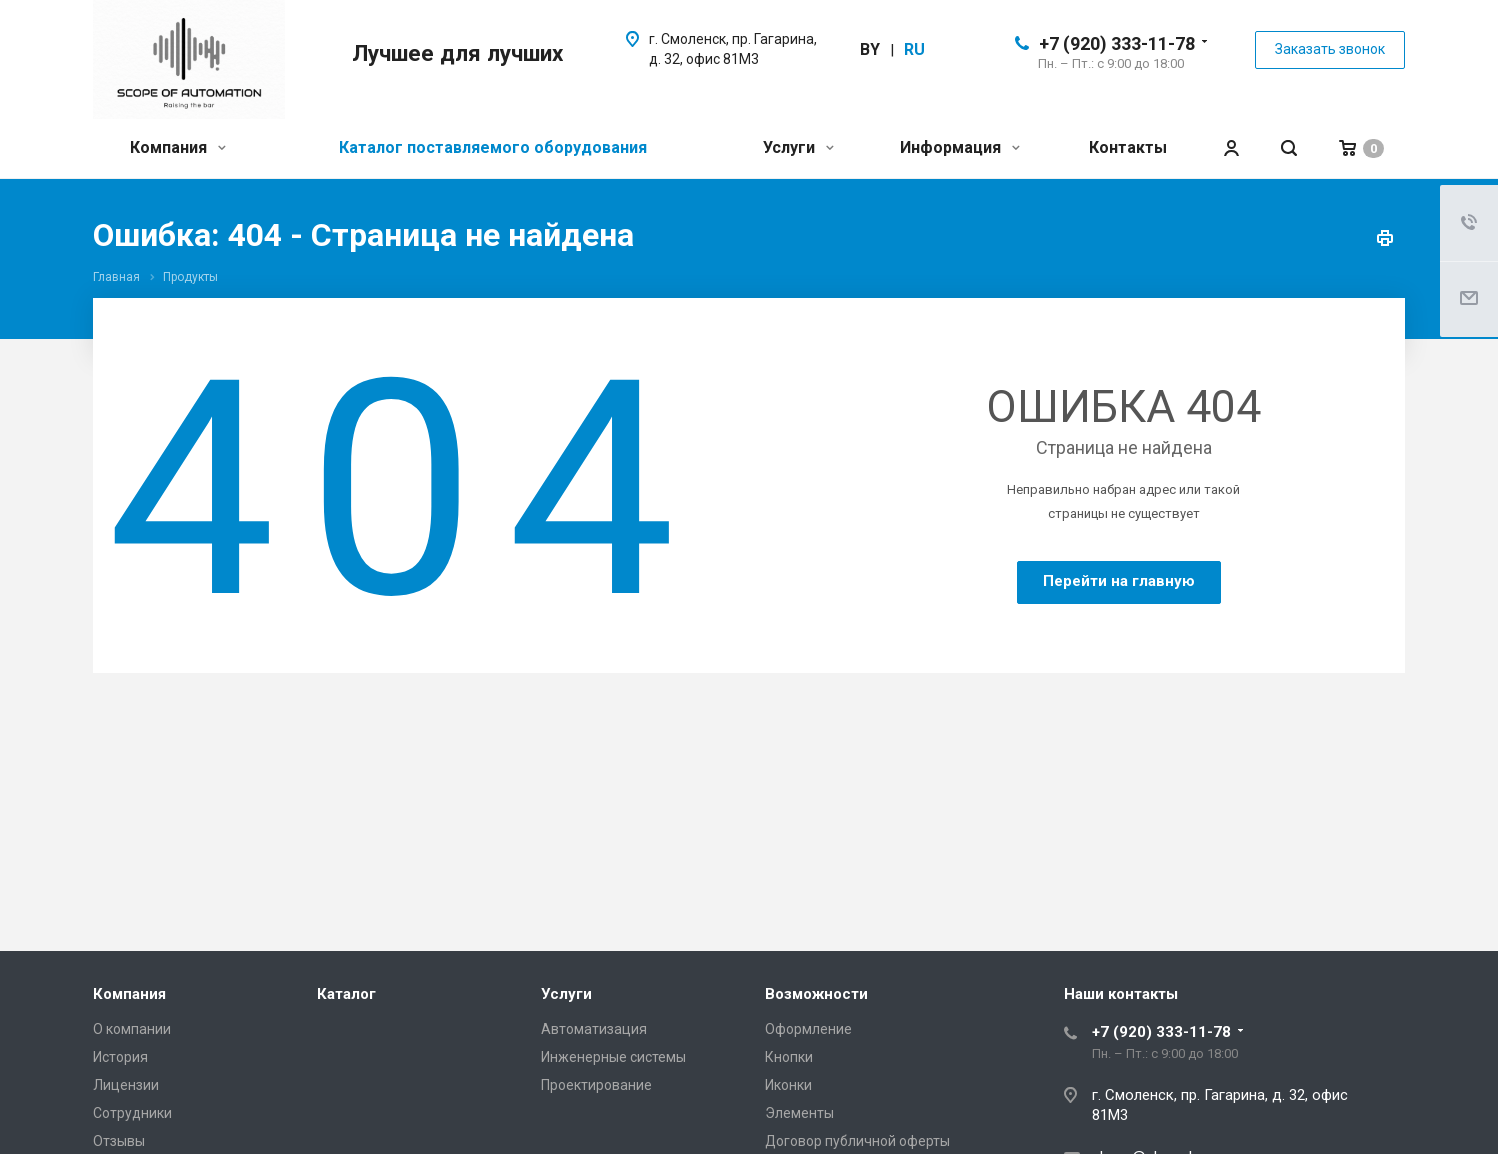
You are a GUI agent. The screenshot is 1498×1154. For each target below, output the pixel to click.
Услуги (798, 147)
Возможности (816, 994)
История (120, 1057)
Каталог (346, 994)
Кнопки (789, 1057)
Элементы (799, 1113)
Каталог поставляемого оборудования (493, 147)
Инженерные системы (613, 1057)
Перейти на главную (1119, 581)
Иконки (788, 1085)
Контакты (1128, 147)
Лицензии (126, 1085)
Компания (178, 147)
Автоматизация (594, 1029)
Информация (960, 147)
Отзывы (119, 1141)
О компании (132, 1029)
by (870, 49)
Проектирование (596, 1085)
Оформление (808, 1029)
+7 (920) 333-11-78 (1117, 43)
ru (914, 49)
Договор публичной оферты (857, 1141)
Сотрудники (132, 1113)
